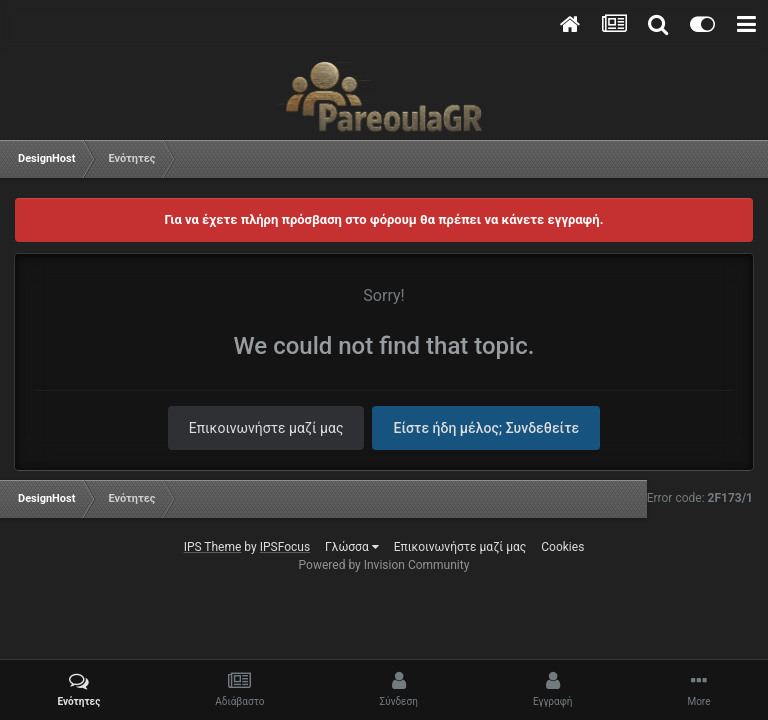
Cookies (562, 547)
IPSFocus (285, 547)
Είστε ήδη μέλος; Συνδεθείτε (486, 428)
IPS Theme (213, 547)
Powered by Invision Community (384, 565)
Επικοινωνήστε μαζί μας (266, 428)
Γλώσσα (352, 547)
